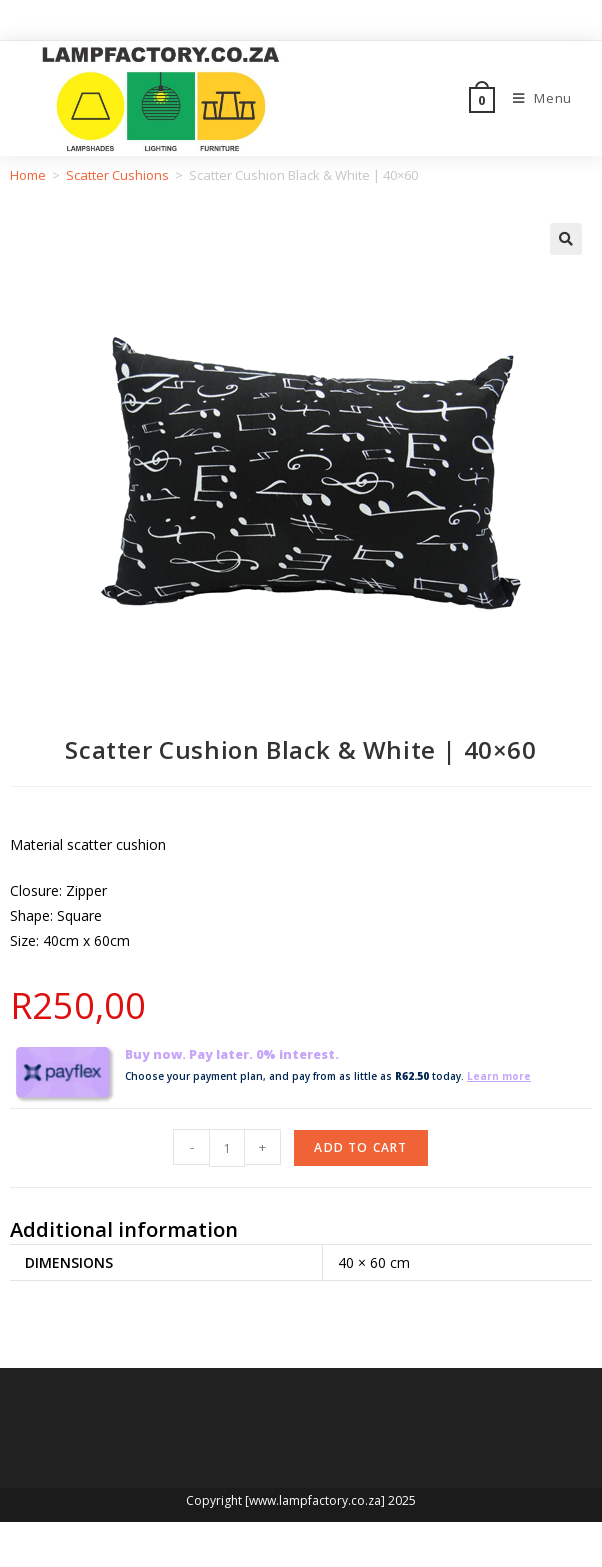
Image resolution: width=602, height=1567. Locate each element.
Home (28, 175)
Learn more (499, 1076)
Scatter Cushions (117, 175)
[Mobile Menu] (535, 98)
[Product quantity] (227, 1148)
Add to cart (360, 1147)
